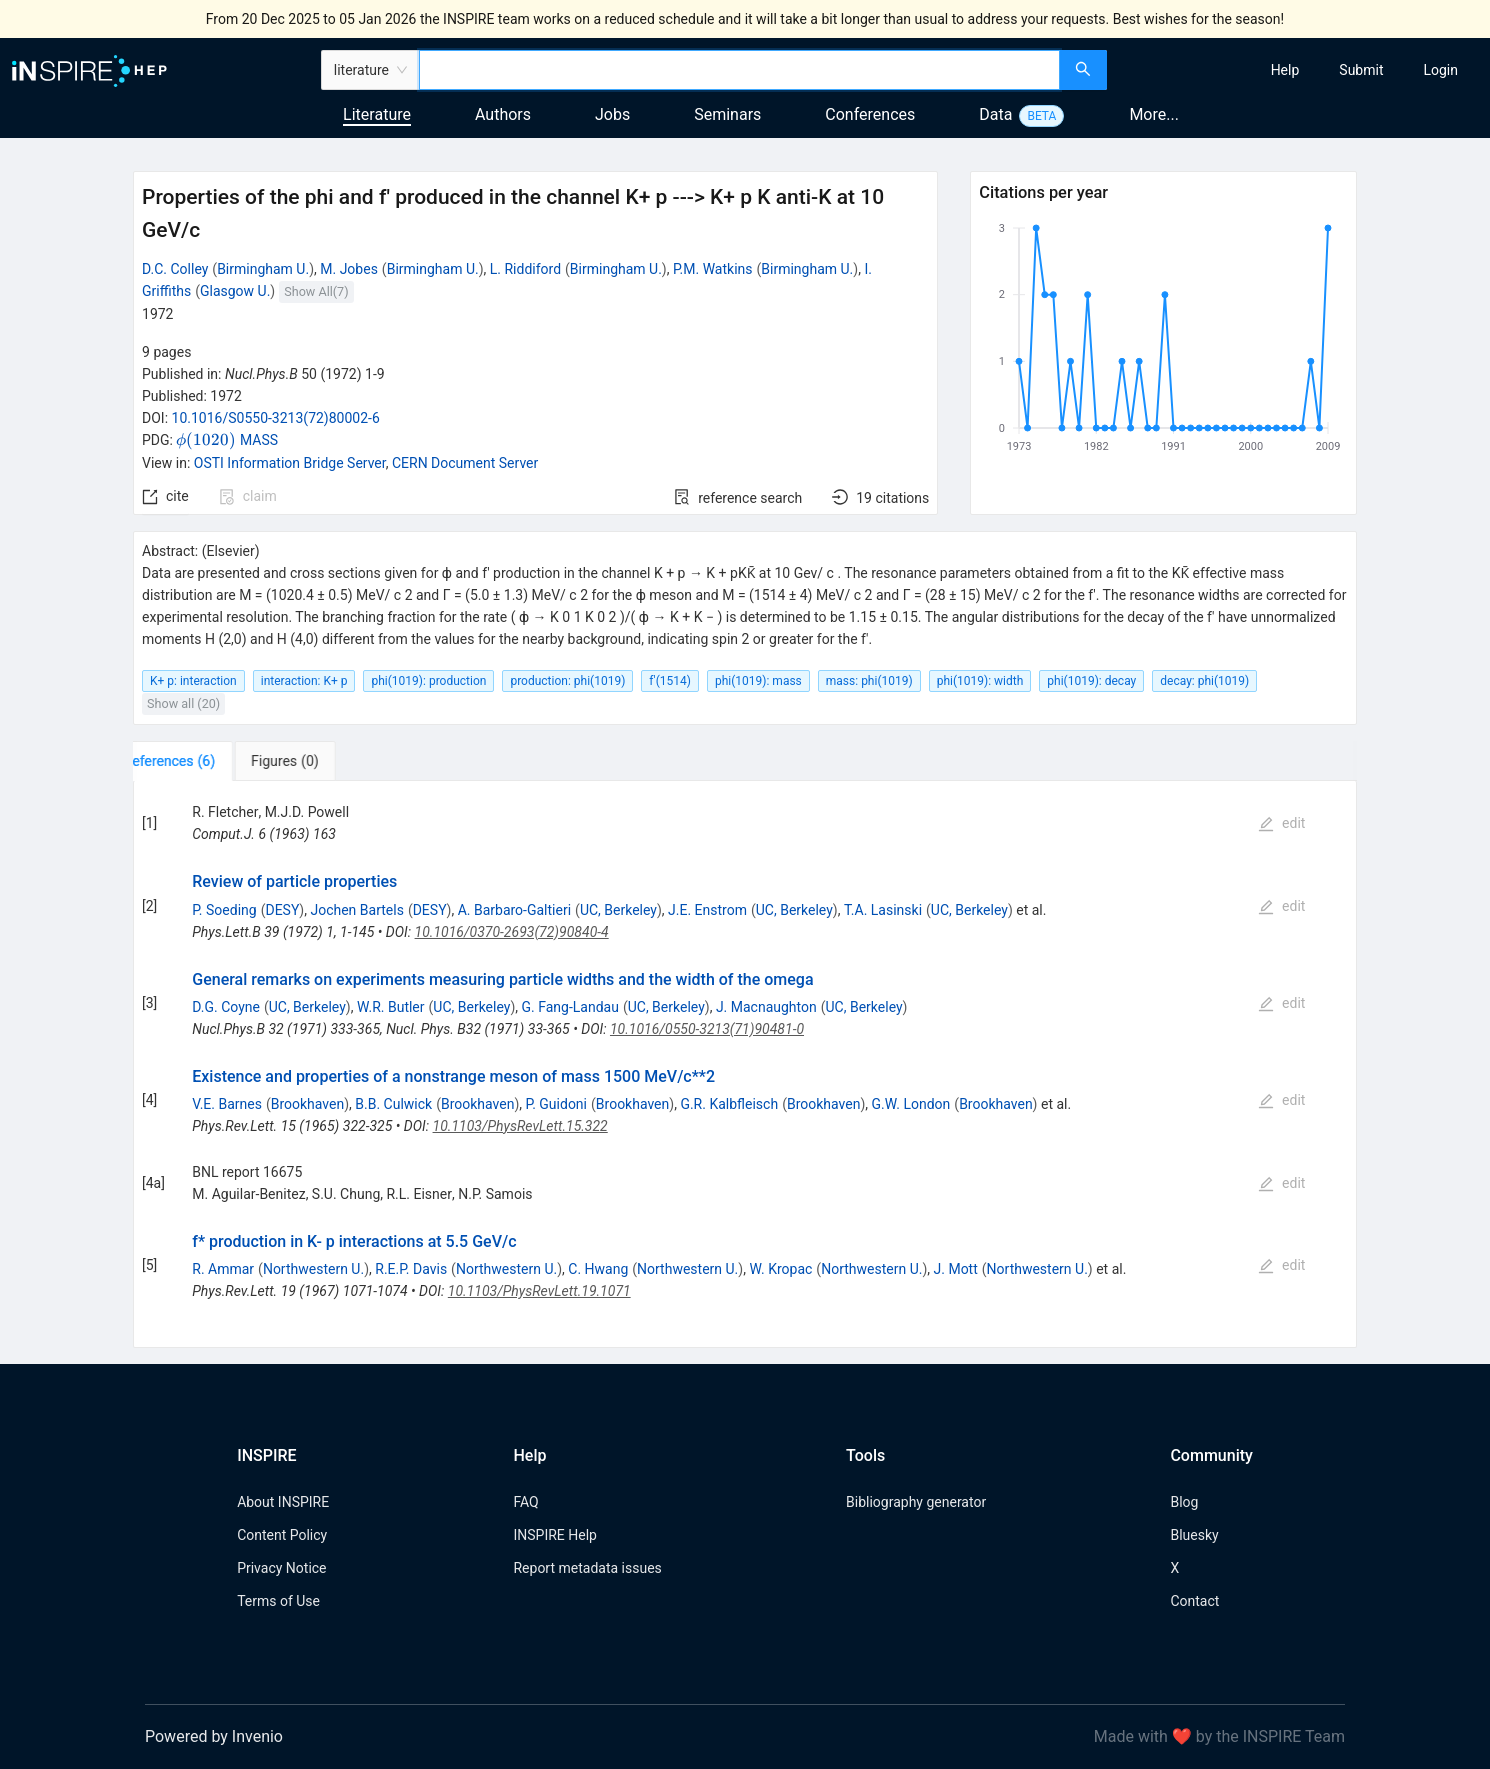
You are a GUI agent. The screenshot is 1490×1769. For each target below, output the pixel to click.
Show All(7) (316, 291)
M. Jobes (349, 269)
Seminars (727, 114)
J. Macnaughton (766, 1007)
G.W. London (911, 1104)
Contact (1194, 1601)
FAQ (525, 1502)
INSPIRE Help (554, 1535)
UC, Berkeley (618, 910)
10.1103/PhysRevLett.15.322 (520, 1126)
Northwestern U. (313, 1269)
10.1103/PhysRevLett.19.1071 (539, 1291)
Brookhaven (307, 1104)
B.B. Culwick (393, 1104)
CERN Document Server (465, 463)
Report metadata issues (587, 1568)
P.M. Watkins (713, 269)
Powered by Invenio (214, 1736)
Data (995, 114)
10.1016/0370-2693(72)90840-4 (512, 932)
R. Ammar (223, 1269)
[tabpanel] (745, 1064)
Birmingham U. (263, 269)
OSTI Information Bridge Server (290, 463)
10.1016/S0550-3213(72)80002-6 (276, 418)
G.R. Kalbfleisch (729, 1104)
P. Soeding (224, 910)
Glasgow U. (235, 291)
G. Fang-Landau (570, 1007)
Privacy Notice (281, 1568)
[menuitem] (1285, 70)
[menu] (1301, 70)
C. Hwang (598, 1269)
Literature (377, 114)
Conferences (870, 114)
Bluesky (1194, 1535)
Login (1440, 70)
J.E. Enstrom (707, 910)
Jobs (612, 114)
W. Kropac (780, 1269)
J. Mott (956, 1269)
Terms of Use (278, 1601)
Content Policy (282, 1535)
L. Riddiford (525, 269)
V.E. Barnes (227, 1104)
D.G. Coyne (226, 1007)
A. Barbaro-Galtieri (514, 910)
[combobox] (739, 70)
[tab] (195, 761)
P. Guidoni (556, 1104)
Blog (1184, 1502)
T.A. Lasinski (883, 910)
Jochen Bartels (356, 910)
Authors (503, 114)
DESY (282, 910)
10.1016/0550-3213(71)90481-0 (707, 1029)
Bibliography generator (916, 1502)
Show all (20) (183, 703)
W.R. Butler (391, 1007)
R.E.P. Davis (411, 1269)
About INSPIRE (283, 1502)
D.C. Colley (175, 269)
